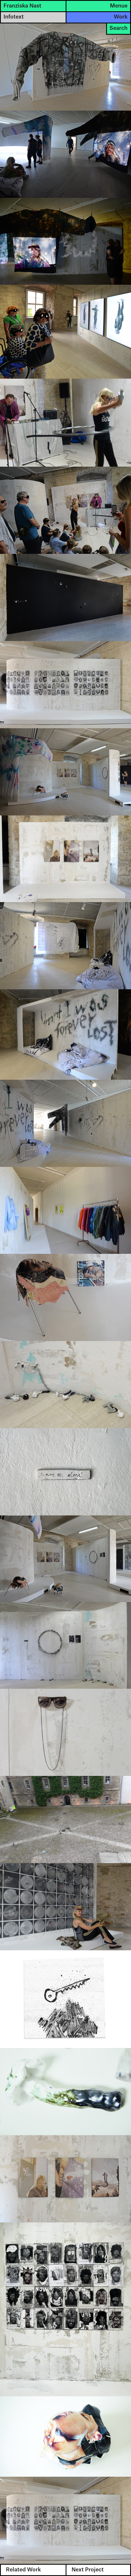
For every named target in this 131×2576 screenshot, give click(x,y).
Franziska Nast (22, 6)
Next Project (88, 2570)
